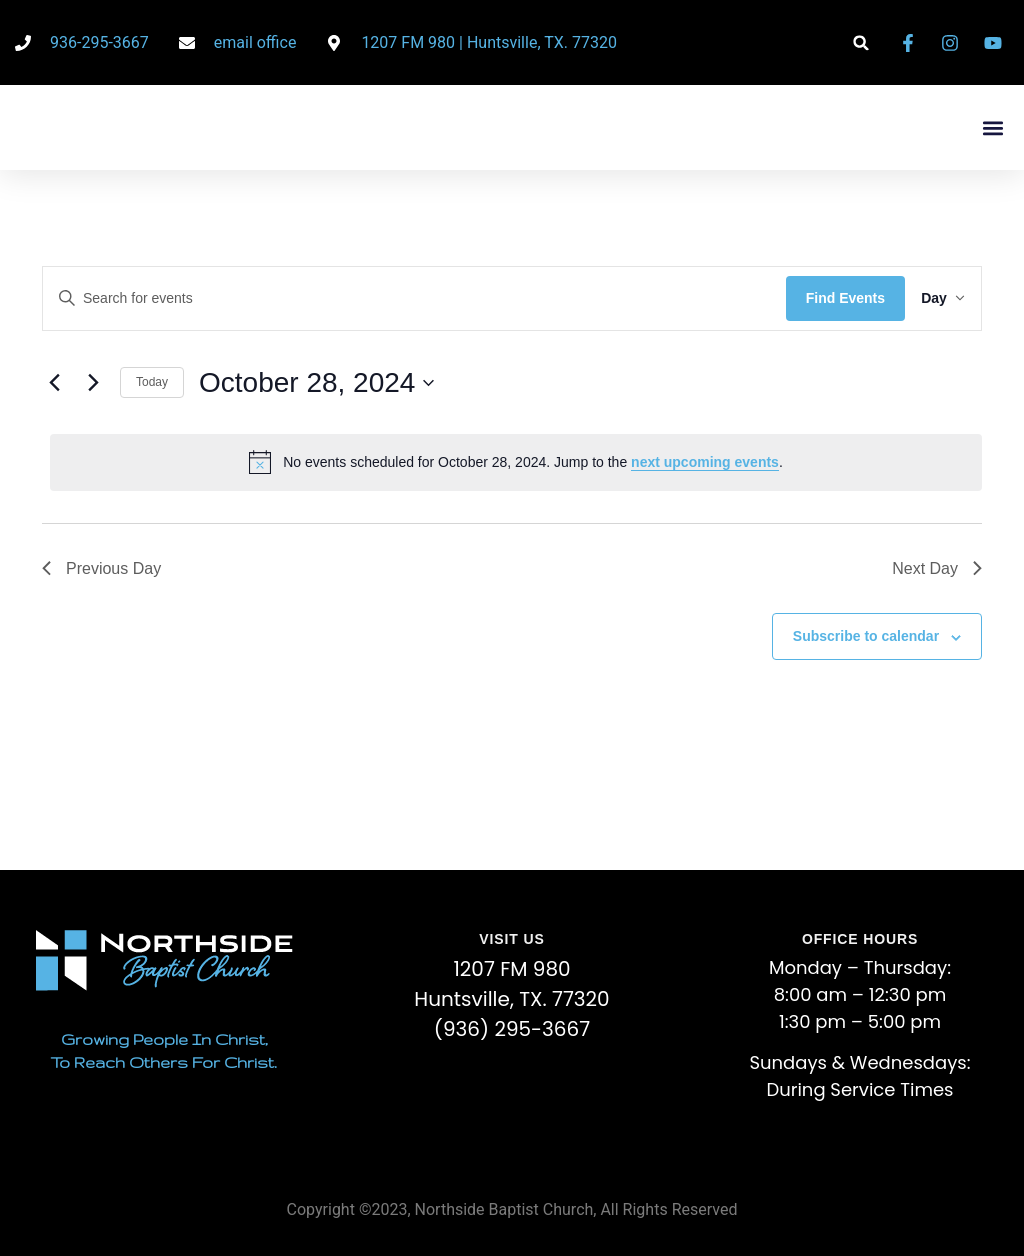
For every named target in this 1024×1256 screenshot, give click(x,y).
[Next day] (93, 383)
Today (152, 382)
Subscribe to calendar (866, 636)
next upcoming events (705, 462)
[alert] (516, 462)
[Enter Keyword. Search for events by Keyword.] (406, 298)
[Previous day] (54, 383)
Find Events (829, 298)
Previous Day (101, 568)
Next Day (937, 568)
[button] (861, 42)
